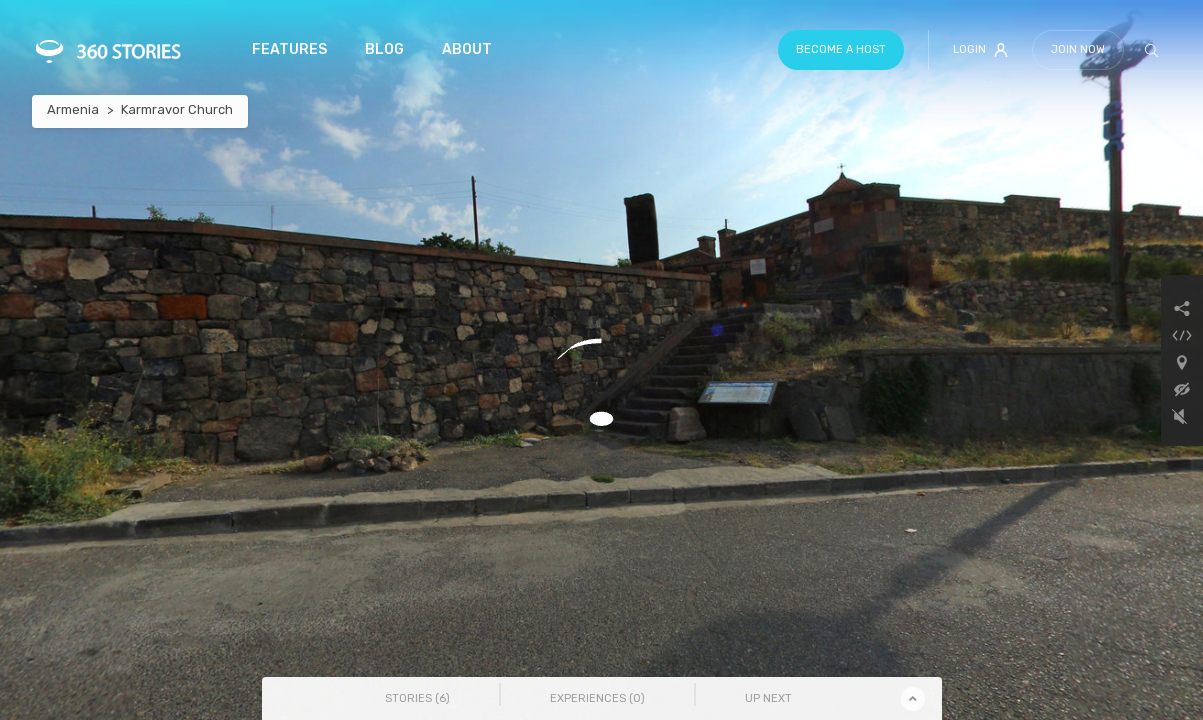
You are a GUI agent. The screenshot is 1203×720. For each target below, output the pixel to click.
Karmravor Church (177, 109)
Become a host (841, 49)
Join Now (1078, 49)
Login (980, 50)
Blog (384, 49)
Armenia (73, 109)
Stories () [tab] (417, 698)
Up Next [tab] (768, 698)
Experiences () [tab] (597, 698)
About (467, 49)
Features (289, 49)
